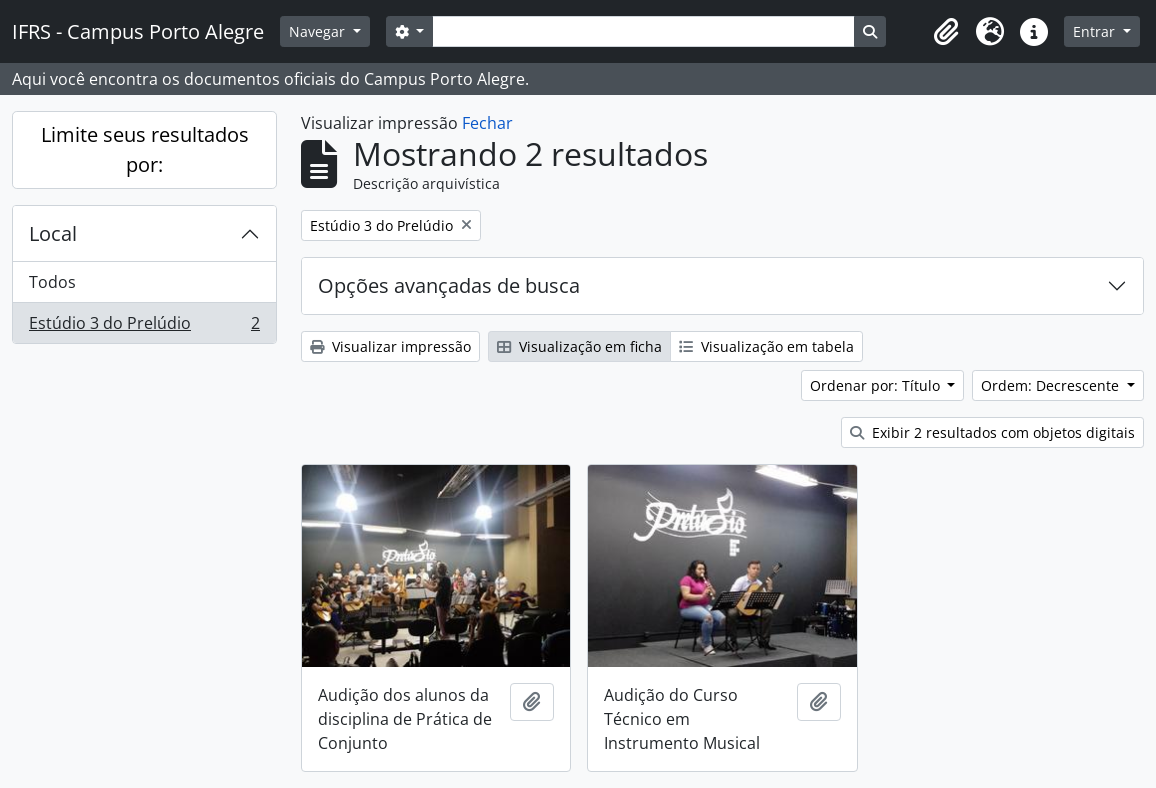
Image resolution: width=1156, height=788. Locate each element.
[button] (946, 32)
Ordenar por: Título (877, 385)
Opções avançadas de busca (449, 285)
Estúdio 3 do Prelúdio (144, 327)
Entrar (1096, 31)
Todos (52, 282)
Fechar (487, 123)
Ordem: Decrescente (1052, 385)
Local (53, 233)
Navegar (319, 31)
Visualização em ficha (579, 346)
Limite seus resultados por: (145, 149)
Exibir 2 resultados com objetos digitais (992, 432)
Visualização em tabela (766, 346)
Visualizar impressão (390, 346)
